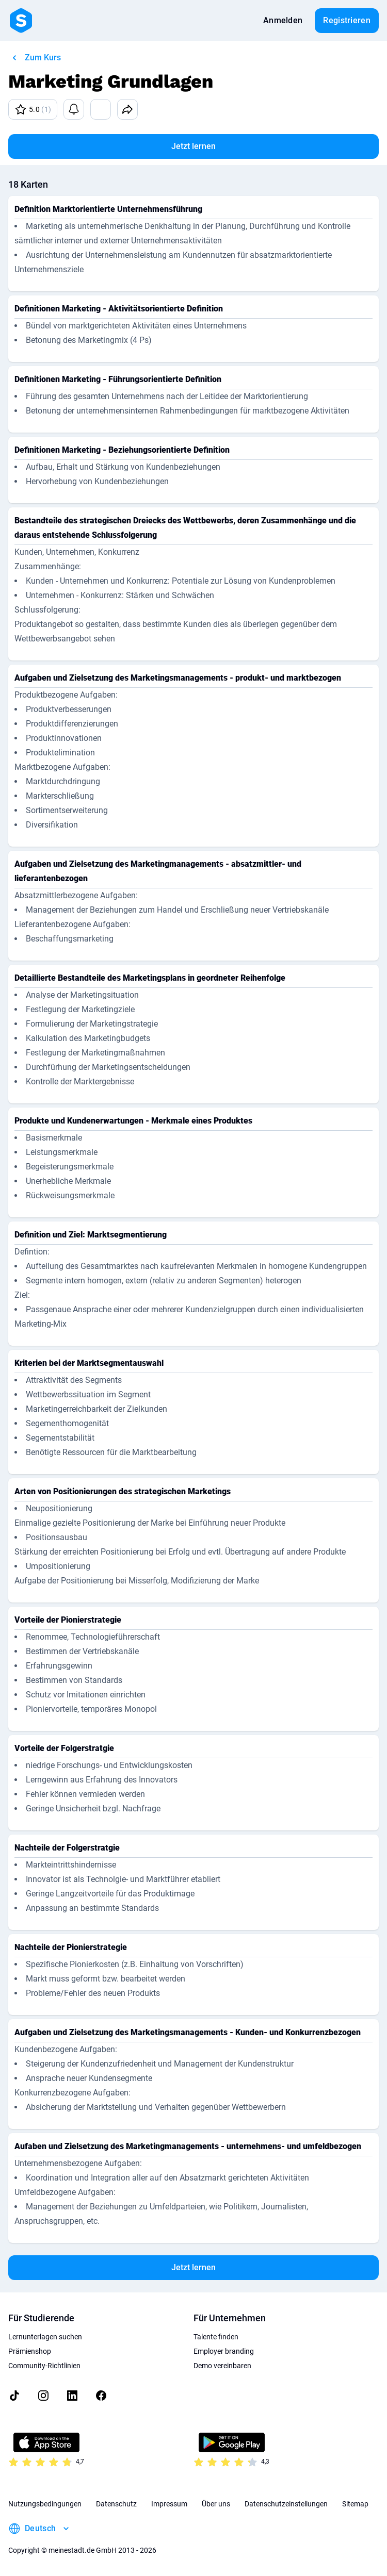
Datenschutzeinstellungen (286, 2504)
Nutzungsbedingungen (45, 2504)
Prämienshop (29, 2351)
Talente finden (216, 2337)
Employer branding (224, 2351)
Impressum (169, 2504)
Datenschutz (116, 2504)
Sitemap (355, 2504)
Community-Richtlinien (44, 2366)
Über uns (216, 2504)
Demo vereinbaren (222, 2366)
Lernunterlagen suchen (45, 2337)
